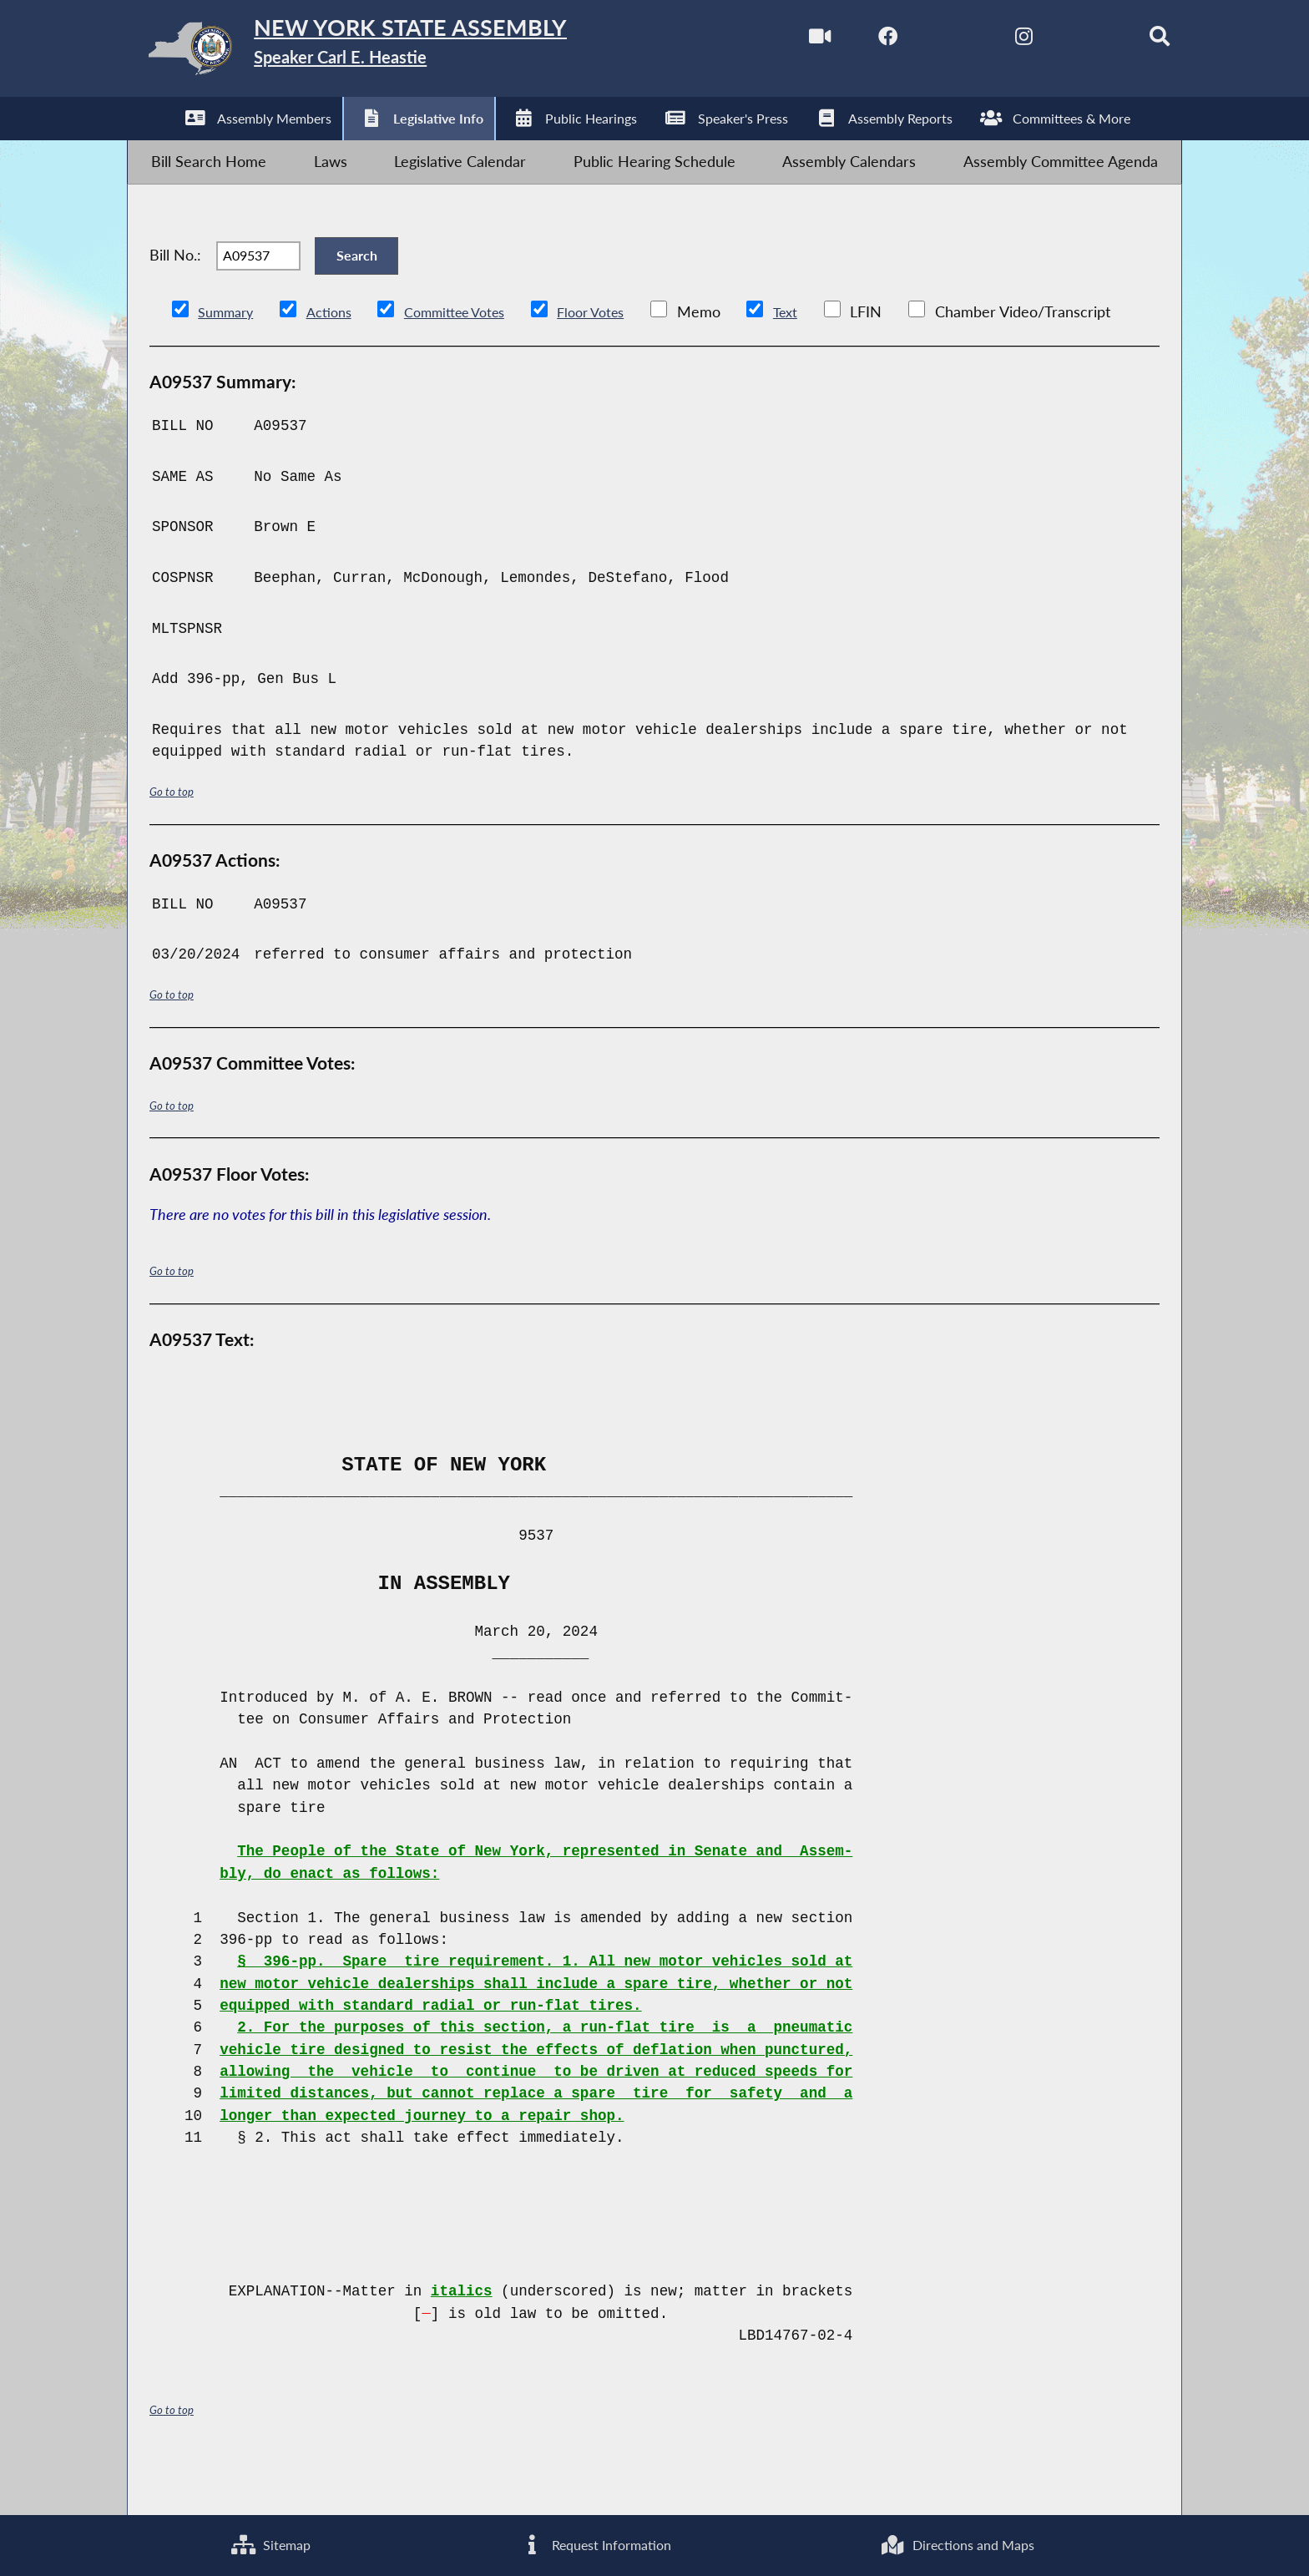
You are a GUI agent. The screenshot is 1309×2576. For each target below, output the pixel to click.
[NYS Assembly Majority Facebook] (848, 40)
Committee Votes (473, 358)
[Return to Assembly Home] (392, 53)
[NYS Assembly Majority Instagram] (989, 40)
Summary (229, 358)
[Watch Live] (777, 40)
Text (820, 358)
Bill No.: (175, 289)
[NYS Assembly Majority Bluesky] (1060, 40)
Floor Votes (620, 358)
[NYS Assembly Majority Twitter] (919, 40)
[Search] (1131, 40)
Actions (338, 358)
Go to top (174, 837)
